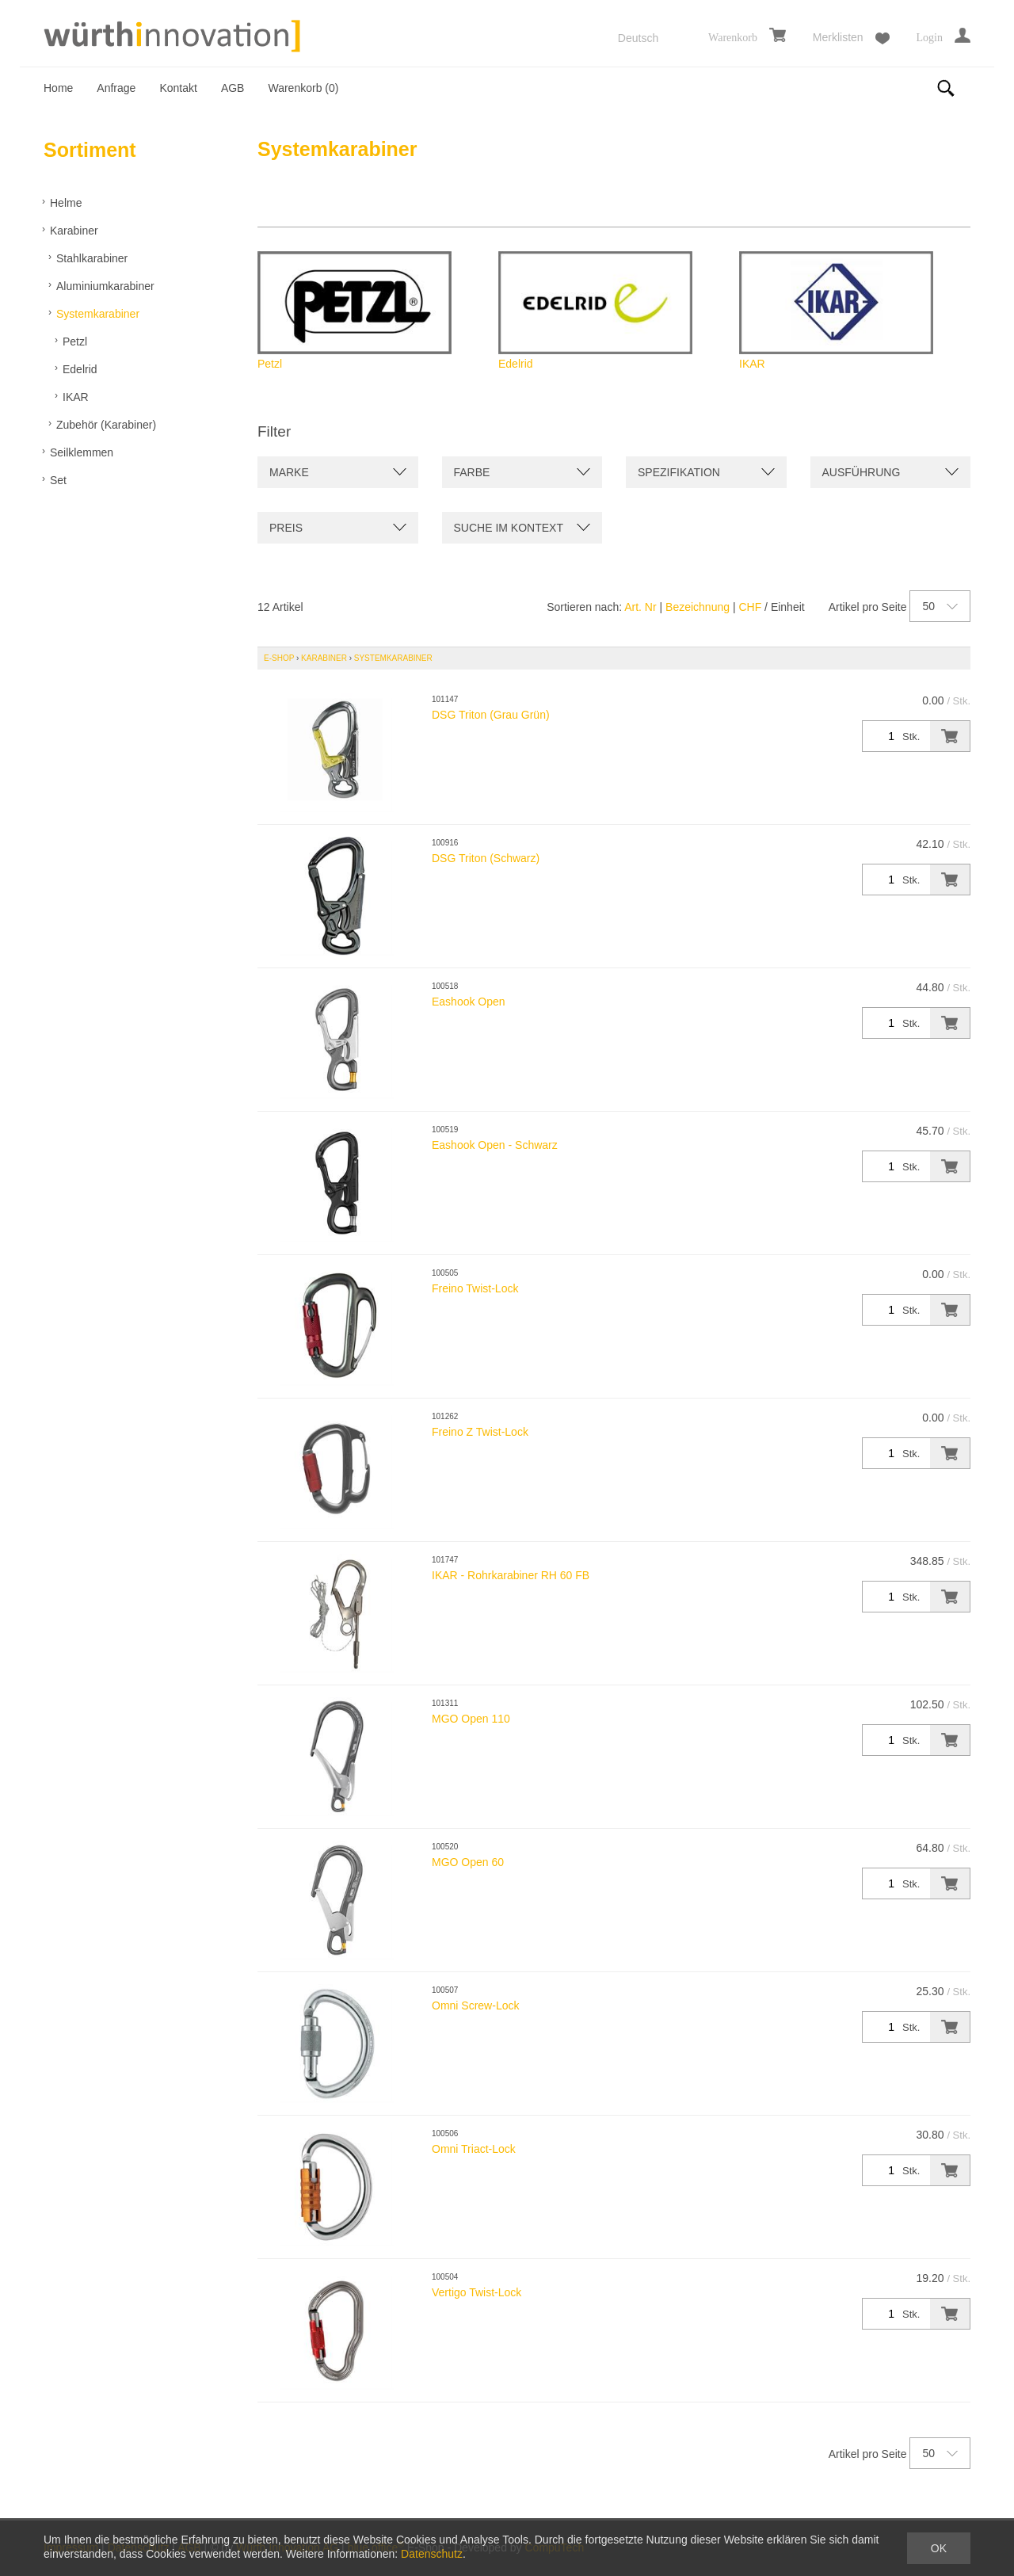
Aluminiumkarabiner (105, 286)
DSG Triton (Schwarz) (485, 858)
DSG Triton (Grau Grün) (491, 714)
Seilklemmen (81, 452)
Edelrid (80, 369)
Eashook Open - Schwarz (495, 1145)
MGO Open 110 (471, 1718)
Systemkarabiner (97, 313)
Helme (66, 203)
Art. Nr (640, 607)
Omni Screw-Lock (475, 2005)
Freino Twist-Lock (475, 1288)
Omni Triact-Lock (474, 2149)
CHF (749, 607)
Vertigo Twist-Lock (476, 2292)
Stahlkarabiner (92, 258)
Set (58, 480)
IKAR (76, 397)
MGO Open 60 (468, 1862)
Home (58, 88)
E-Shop (279, 658)
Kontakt (177, 88)
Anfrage (116, 88)
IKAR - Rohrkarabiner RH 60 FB (510, 1575)
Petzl (75, 341)
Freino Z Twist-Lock (480, 1431)
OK (939, 2548)
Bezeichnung (697, 607)
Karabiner (74, 230)
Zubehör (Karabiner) (106, 424)
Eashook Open (468, 1001)
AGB (233, 88)
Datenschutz (432, 2553)
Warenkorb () (303, 88)
